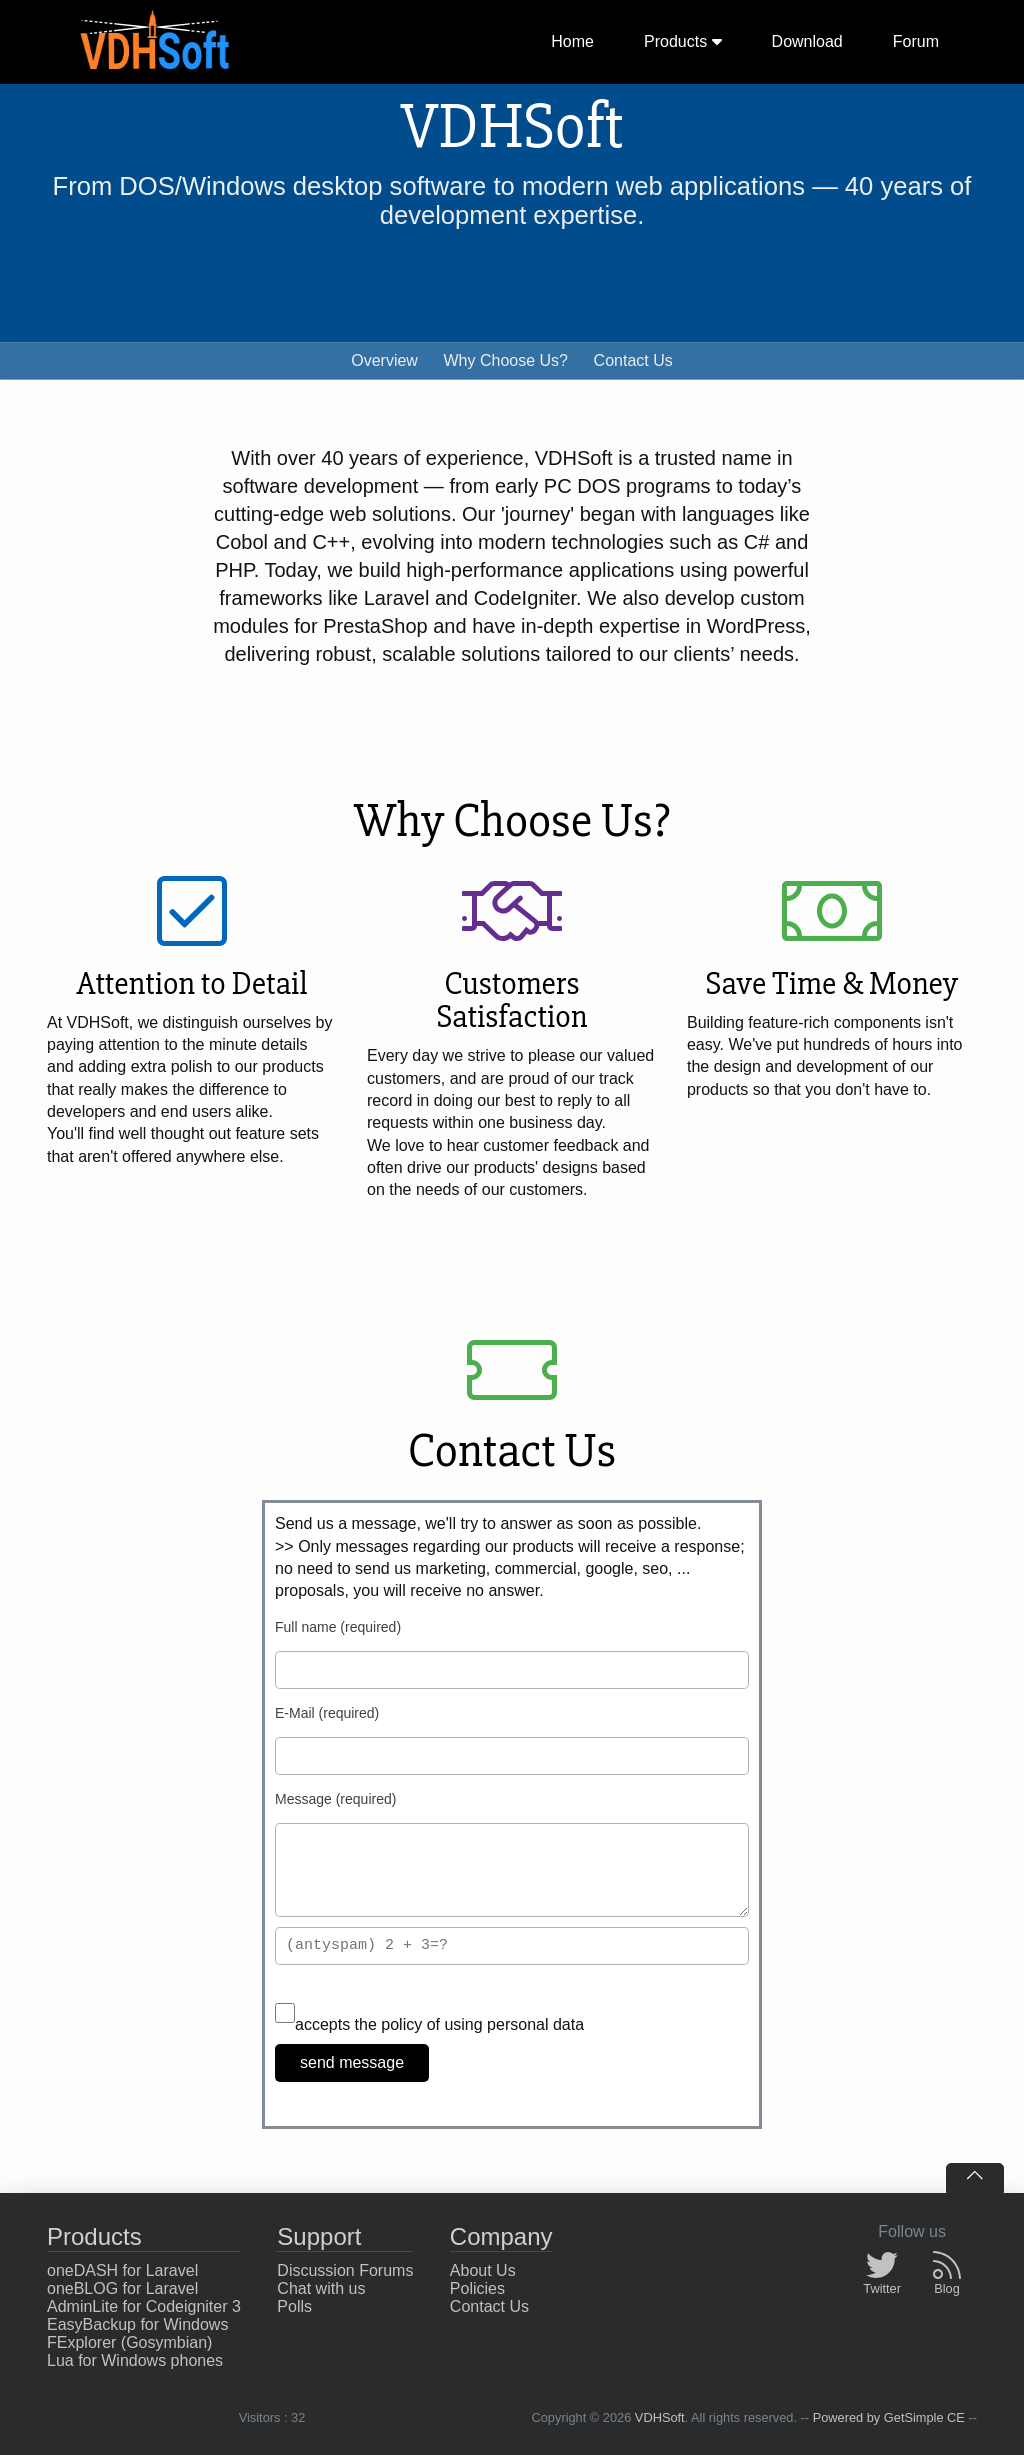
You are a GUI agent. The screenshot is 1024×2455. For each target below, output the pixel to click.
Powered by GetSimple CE (889, 2417)
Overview (384, 360)
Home (572, 41)
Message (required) (335, 1799)
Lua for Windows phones (135, 2360)
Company (501, 2236)
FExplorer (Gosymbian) (129, 2342)
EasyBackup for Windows (137, 2324)
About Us (483, 2270)
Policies (477, 2288)
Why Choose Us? (506, 360)
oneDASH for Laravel (122, 2270)
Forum (916, 41)
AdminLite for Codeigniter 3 (144, 2306)
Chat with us (321, 2288)
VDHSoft (660, 2417)
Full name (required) (338, 1627)
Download (807, 41)
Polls (294, 2306)
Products (683, 41)
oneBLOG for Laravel (122, 2288)
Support (319, 2236)
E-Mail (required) (327, 1713)
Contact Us (633, 360)
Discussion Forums (345, 2270)
